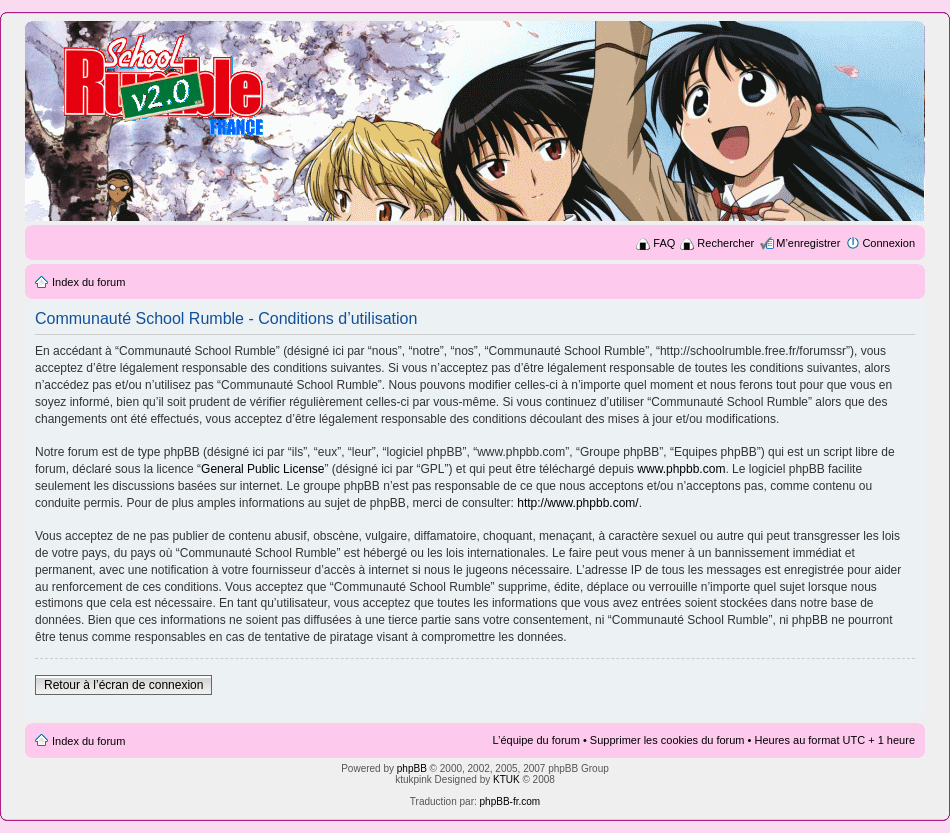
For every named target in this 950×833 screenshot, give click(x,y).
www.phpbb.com (681, 469)
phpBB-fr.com (510, 801)
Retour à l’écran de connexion (123, 685)
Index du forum (88, 282)
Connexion (888, 243)
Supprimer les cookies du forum (667, 740)
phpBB (412, 768)
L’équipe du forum (535, 740)
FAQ (664, 243)
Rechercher (725, 243)
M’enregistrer (808, 243)
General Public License (262, 469)
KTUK (506, 779)
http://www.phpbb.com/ (577, 503)
